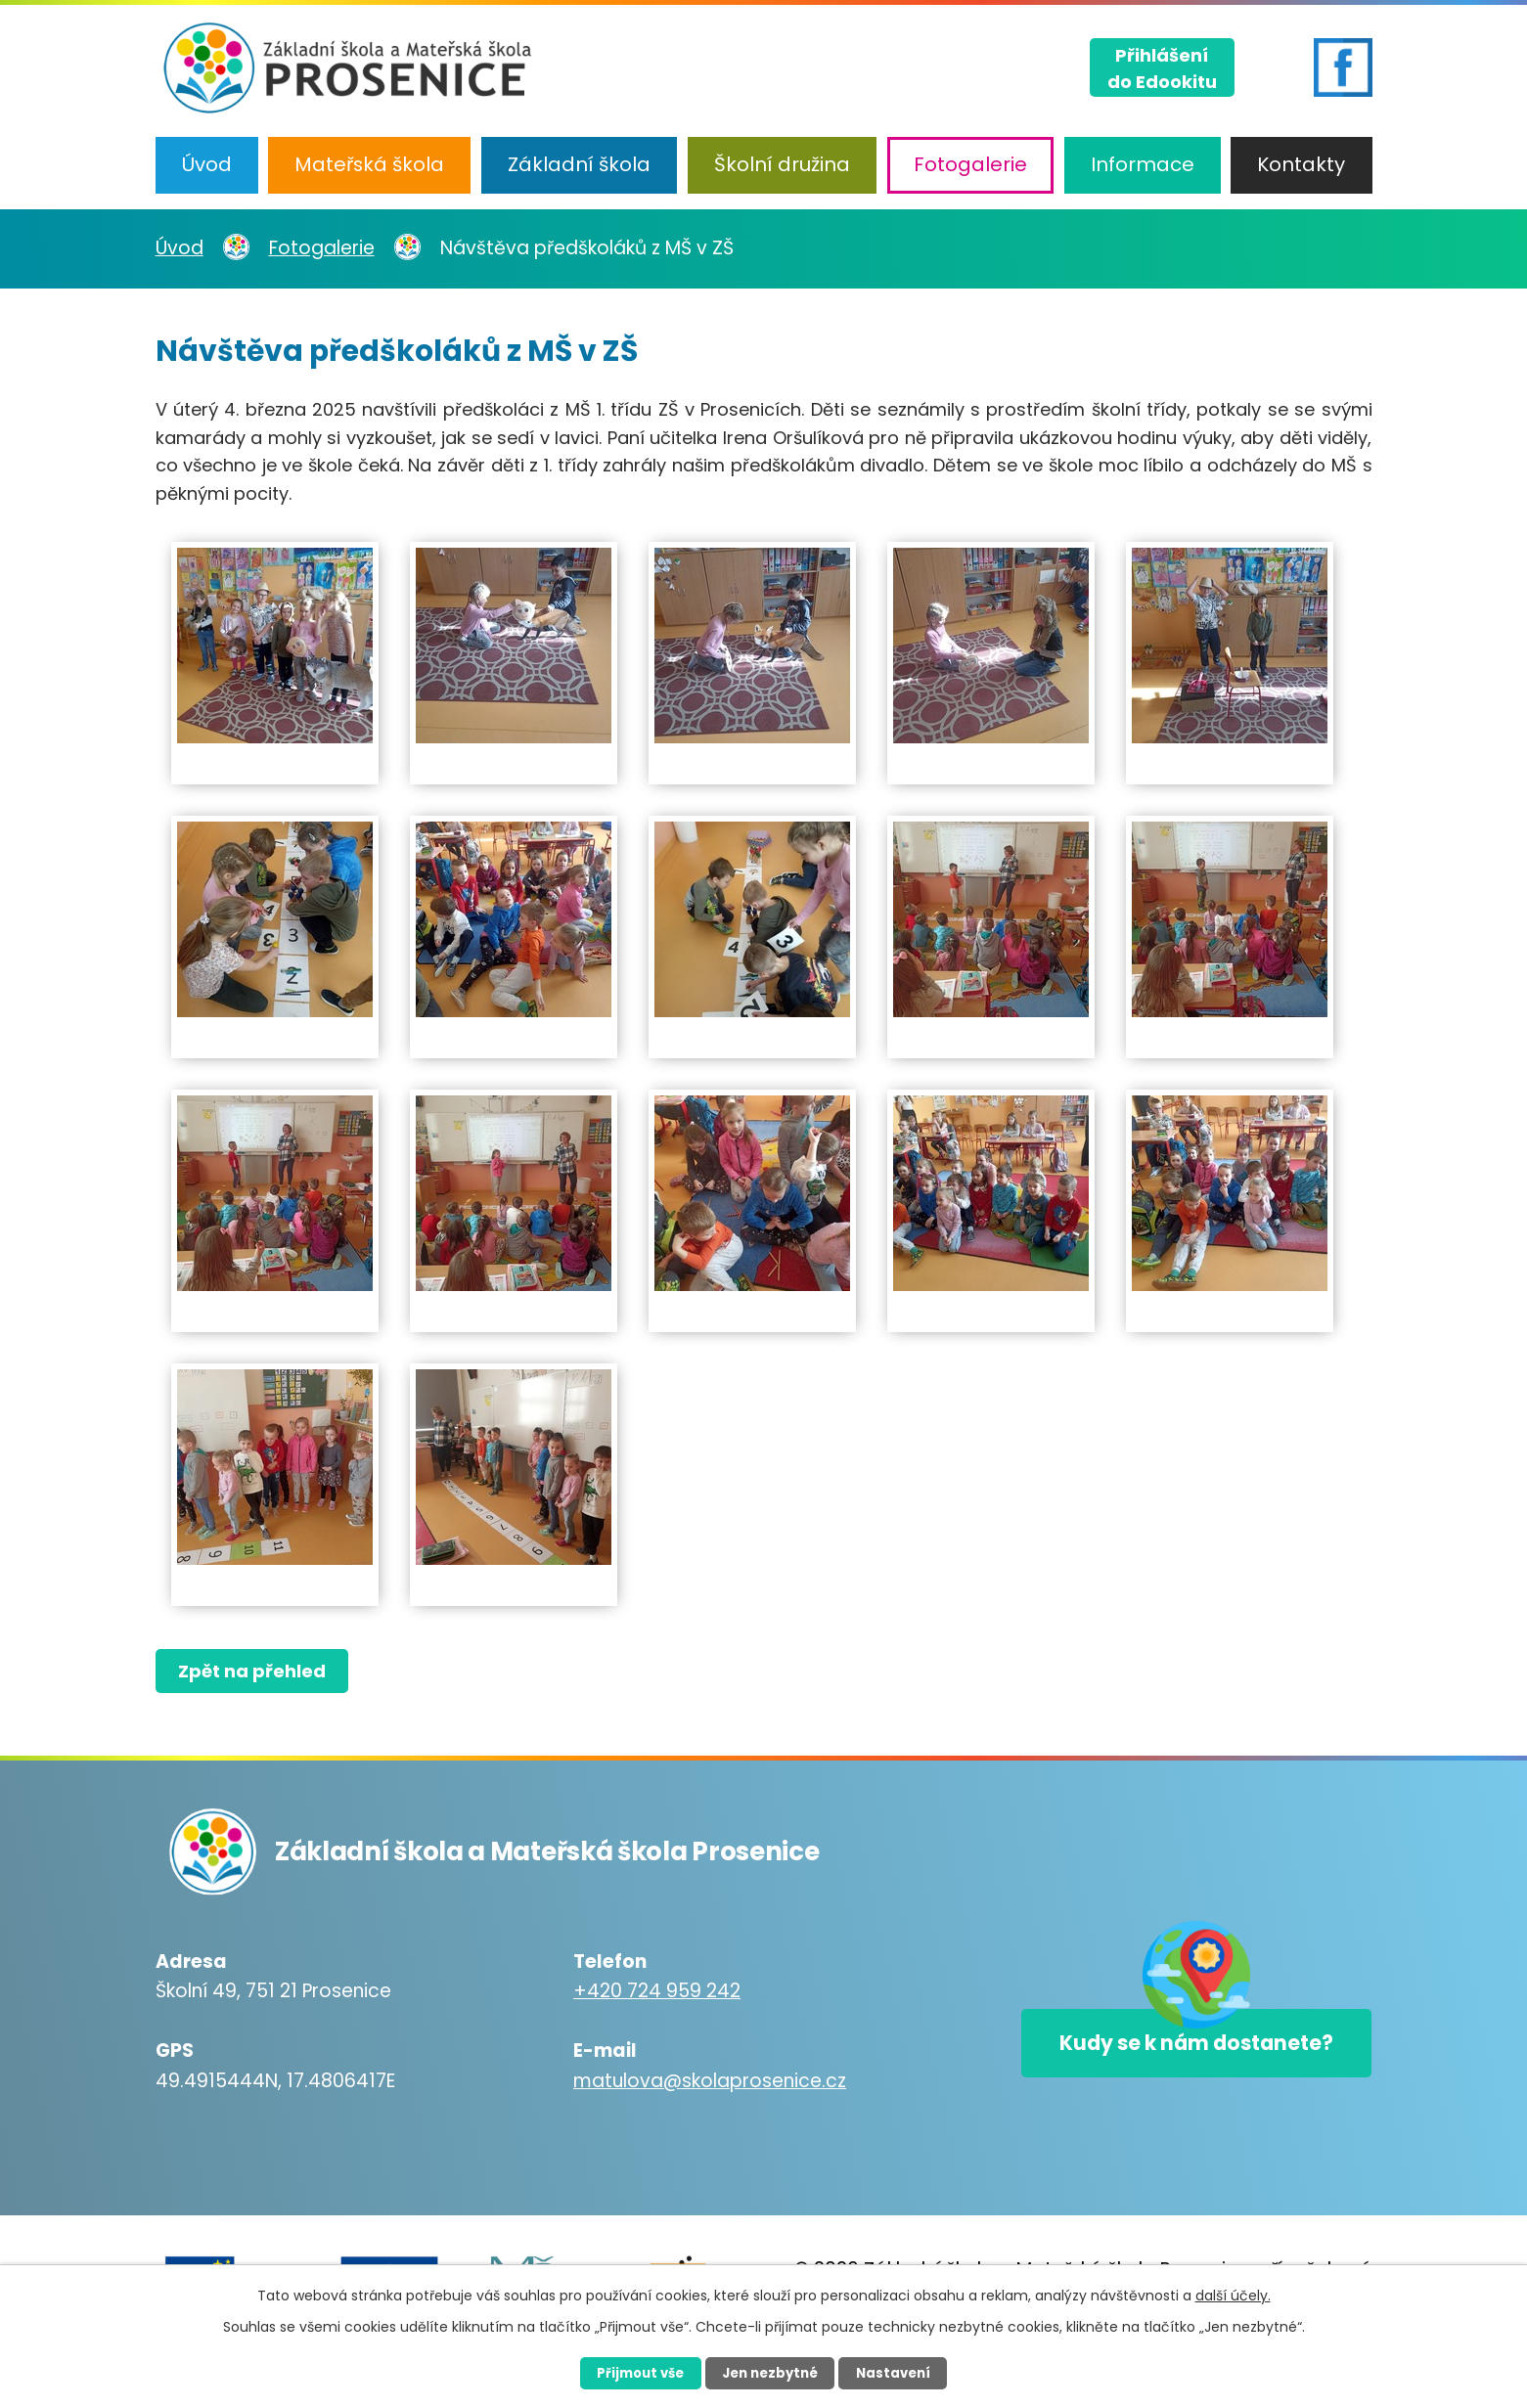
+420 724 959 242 (634, 1991)
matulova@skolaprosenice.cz (687, 2081)
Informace (1142, 164)
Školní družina (782, 164)
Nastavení (907, 2372)
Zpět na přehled (256, 1671)
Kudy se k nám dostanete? (1174, 2049)
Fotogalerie (970, 164)
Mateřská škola (369, 164)
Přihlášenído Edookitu (1162, 64)
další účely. (1233, 2293)
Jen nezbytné (771, 2372)
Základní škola (579, 164)
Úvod (207, 164)
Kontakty (1301, 164)
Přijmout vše (628, 2372)
